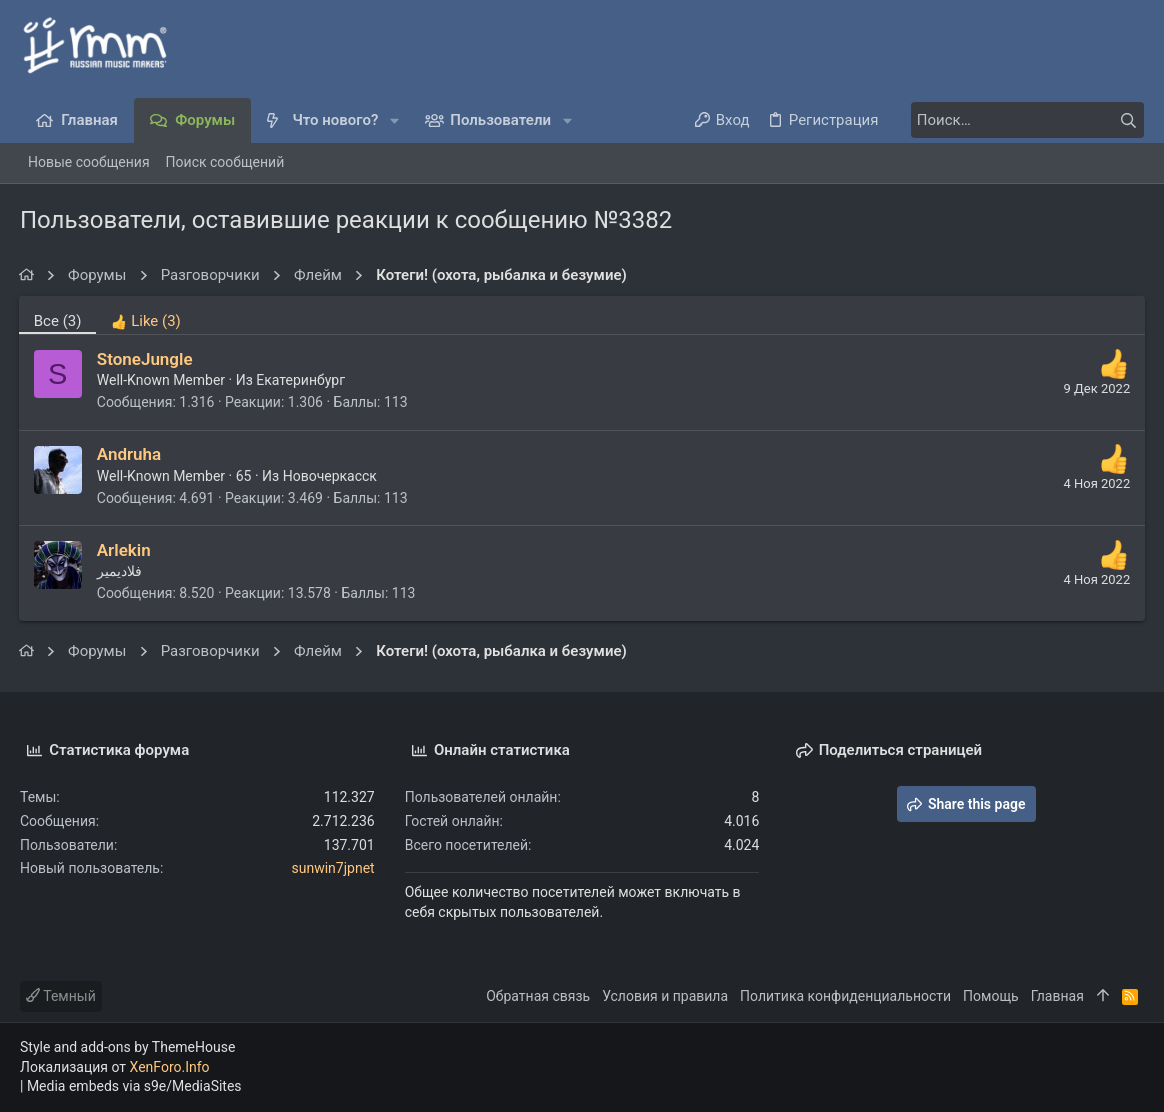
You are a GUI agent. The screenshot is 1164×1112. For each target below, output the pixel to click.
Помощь (991, 996)
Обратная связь (538, 996)
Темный (61, 996)
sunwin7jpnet (333, 868)
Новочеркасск (331, 476)
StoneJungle (146, 359)
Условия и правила (665, 996)
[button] (394, 120)
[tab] (147, 315)
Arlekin (125, 550)
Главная (1057, 996)
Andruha (130, 454)
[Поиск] (1019, 120)
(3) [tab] (59, 321)
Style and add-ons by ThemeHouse (127, 1047)
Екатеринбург (302, 380)
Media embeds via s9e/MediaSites (134, 1086)
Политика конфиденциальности (845, 996)
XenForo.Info (170, 1067)
